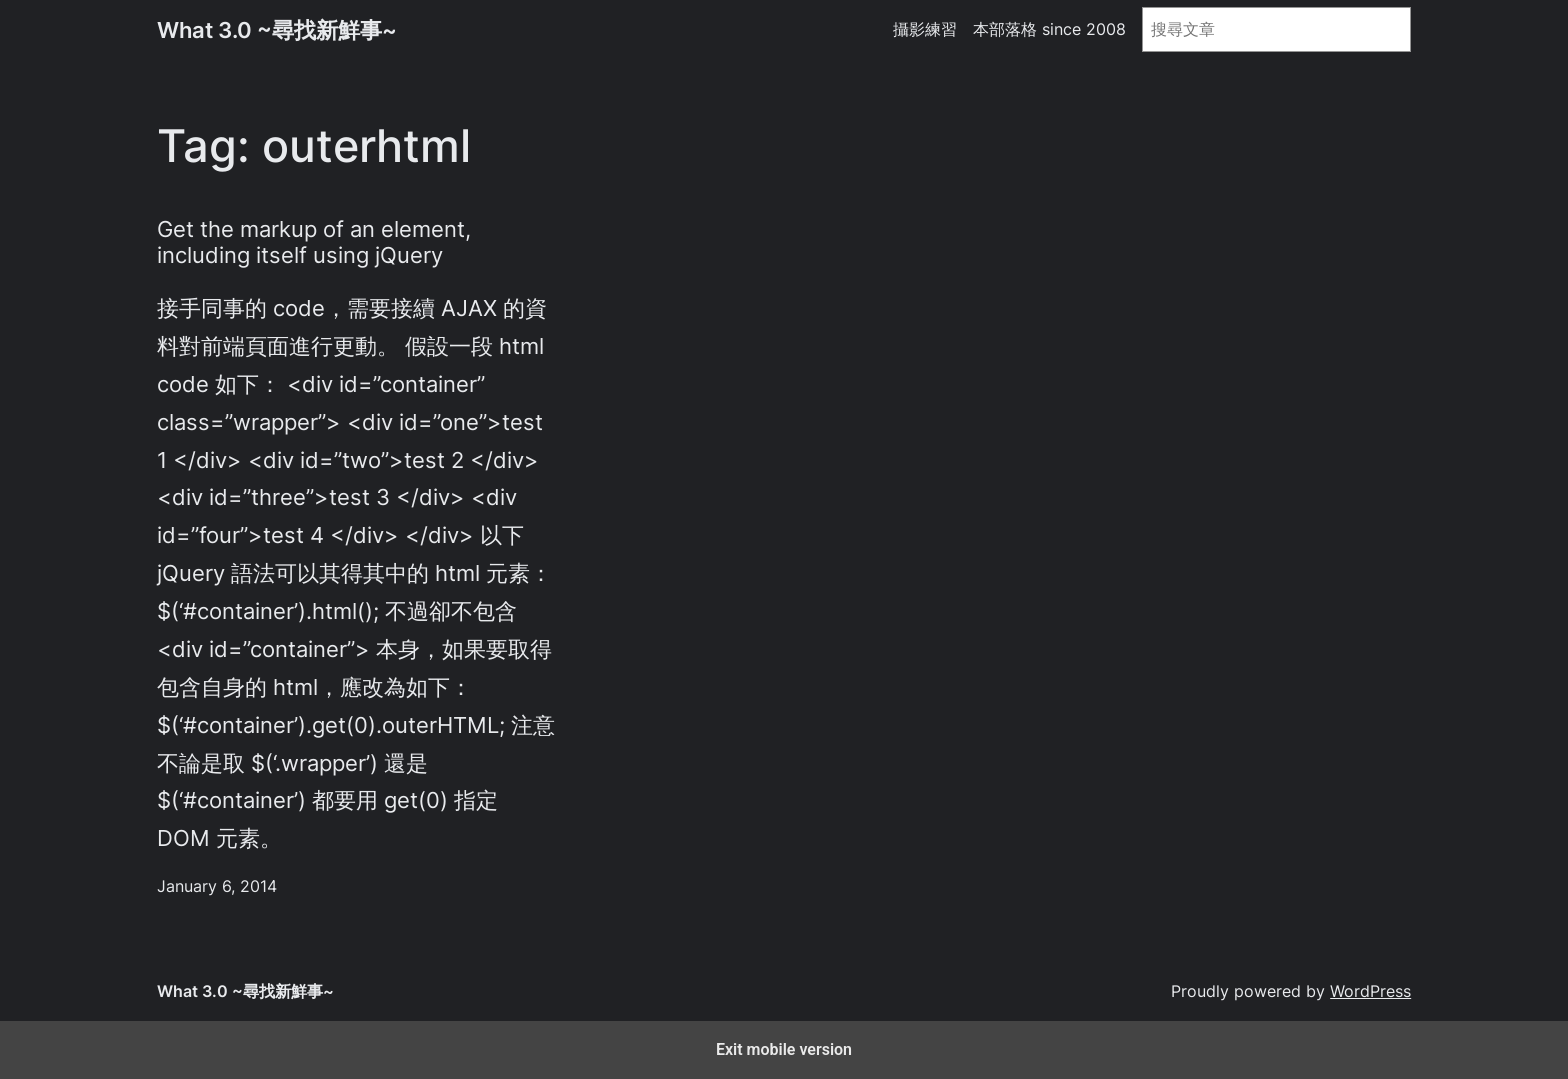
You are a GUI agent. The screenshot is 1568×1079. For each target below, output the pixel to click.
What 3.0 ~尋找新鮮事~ (277, 29)
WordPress (1370, 991)
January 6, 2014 (217, 886)
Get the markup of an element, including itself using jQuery (314, 242)
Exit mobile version (784, 1049)
